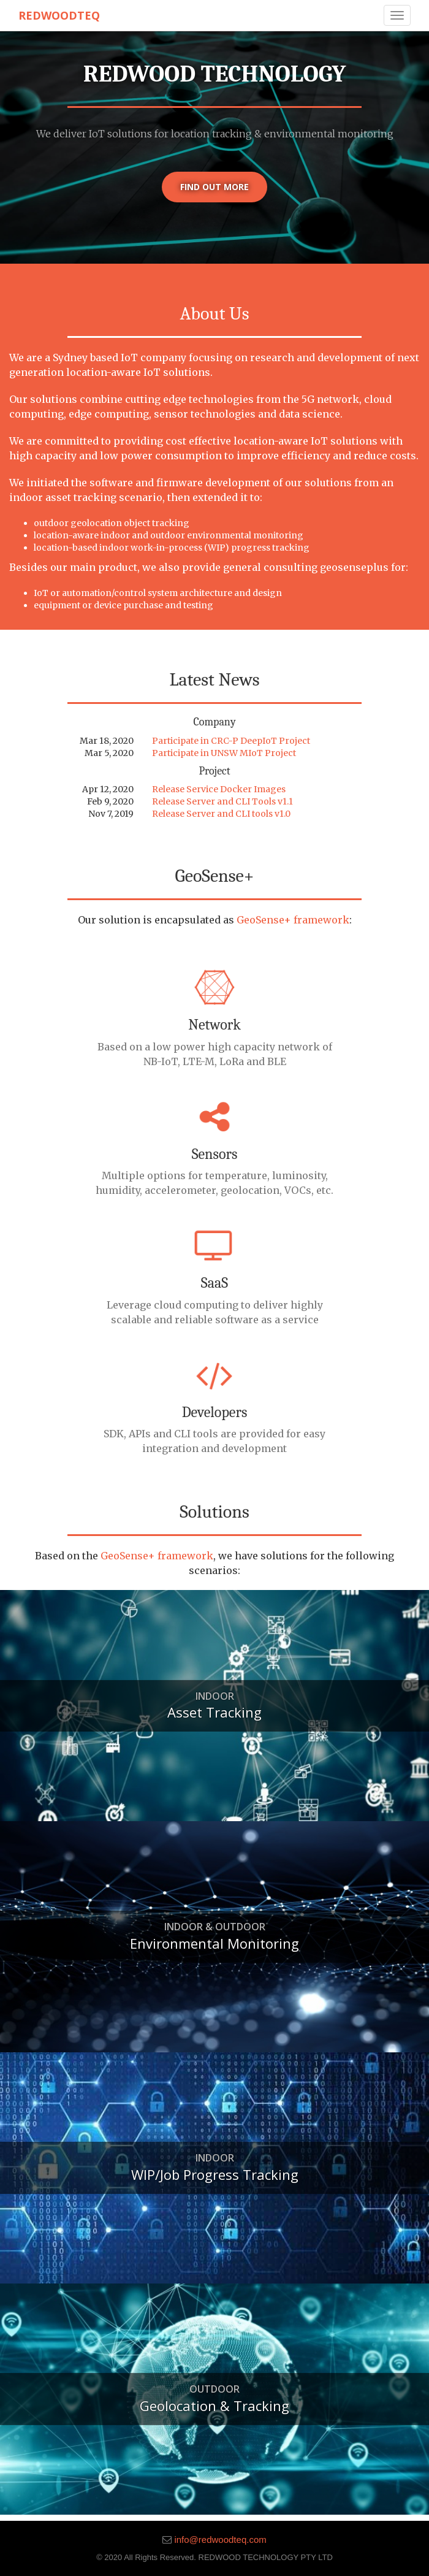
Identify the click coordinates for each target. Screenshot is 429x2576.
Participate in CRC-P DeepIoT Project (231, 740)
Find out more (214, 187)
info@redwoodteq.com (220, 2539)
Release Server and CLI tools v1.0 (221, 813)
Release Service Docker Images (219, 789)
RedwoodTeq (59, 15)
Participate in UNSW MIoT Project (224, 753)
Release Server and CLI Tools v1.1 (222, 801)
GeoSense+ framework (293, 920)
